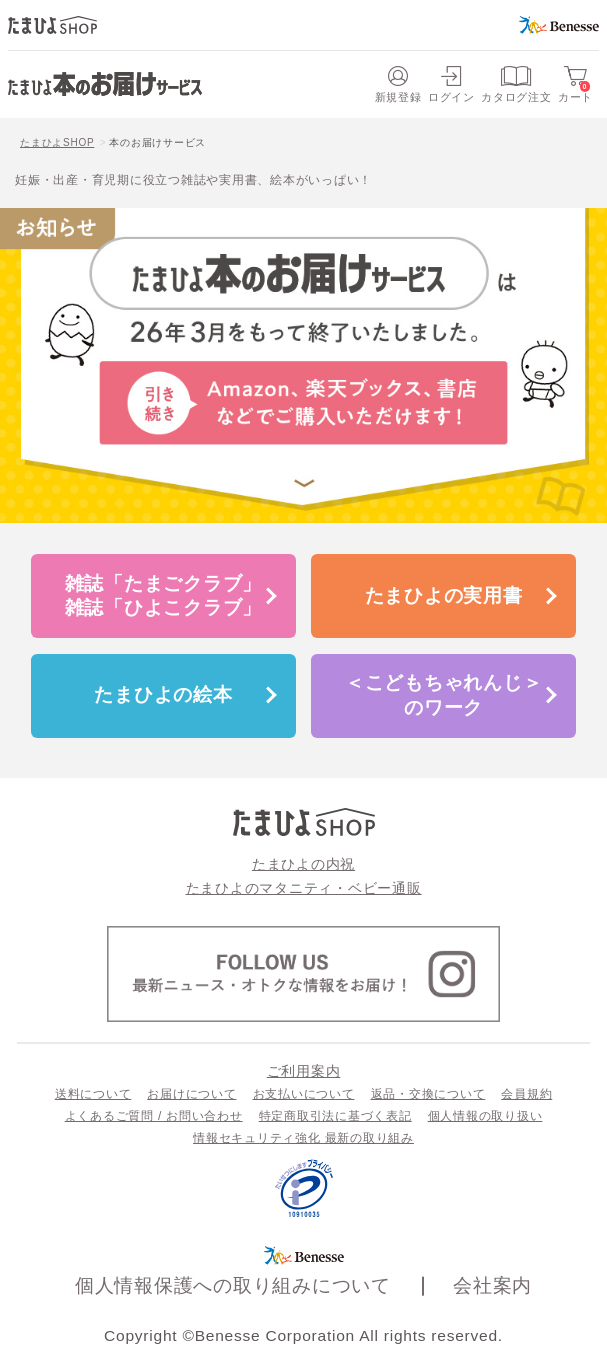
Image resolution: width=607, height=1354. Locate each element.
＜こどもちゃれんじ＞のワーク (444, 694)
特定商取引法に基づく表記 (335, 1116)
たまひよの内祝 (303, 864)
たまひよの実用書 (444, 595)
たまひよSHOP (57, 142)
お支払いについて (304, 1094)
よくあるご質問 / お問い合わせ (154, 1116)
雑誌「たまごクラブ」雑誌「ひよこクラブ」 (164, 595)
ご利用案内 (304, 1071)
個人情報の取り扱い (485, 1116)
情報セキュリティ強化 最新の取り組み (303, 1138)
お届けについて (191, 1094)
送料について (93, 1094)
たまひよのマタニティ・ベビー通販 (304, 888)
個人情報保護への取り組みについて (233, 1285)
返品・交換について (428, 1094)
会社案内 (492, 1285)
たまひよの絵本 (163, 694)
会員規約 (526, 1094)
